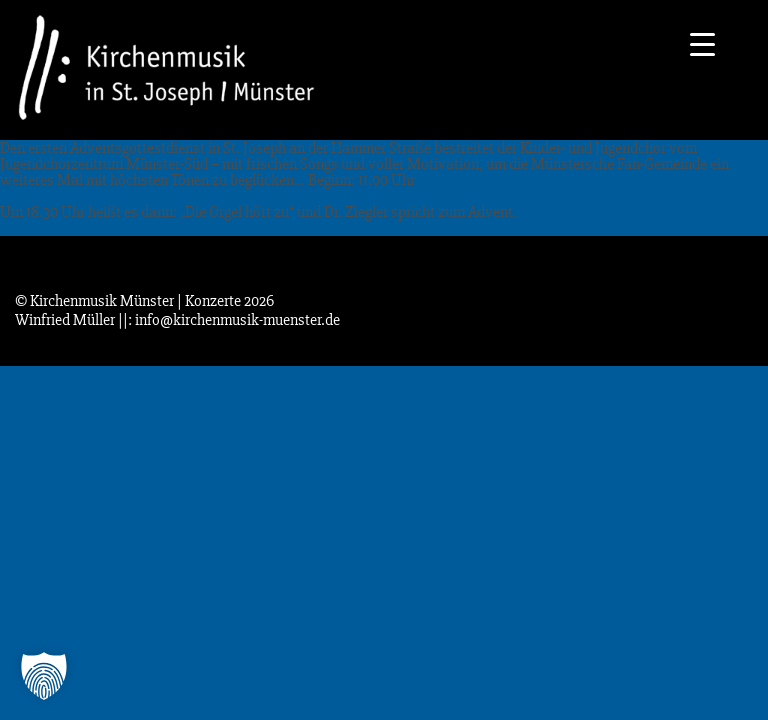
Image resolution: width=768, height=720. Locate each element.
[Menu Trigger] (702, 42)
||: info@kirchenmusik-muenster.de (229, 320)
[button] (44, 676)
